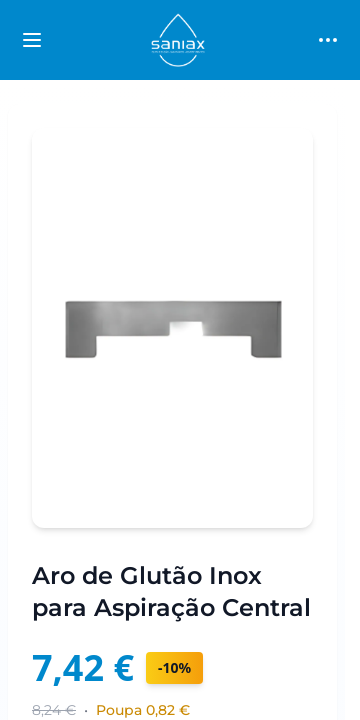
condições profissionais (250, 684)
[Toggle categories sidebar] (32, 40)
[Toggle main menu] (328, 40)
